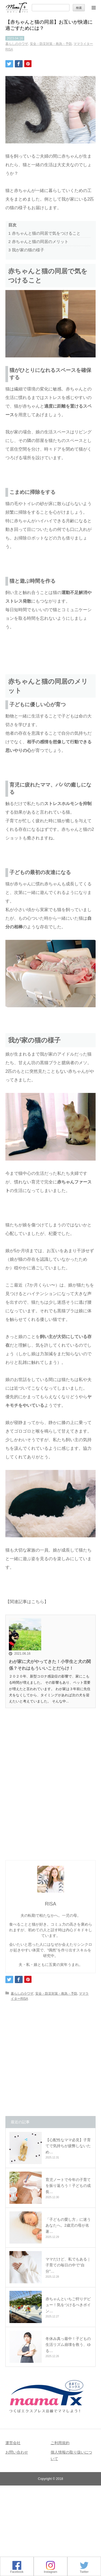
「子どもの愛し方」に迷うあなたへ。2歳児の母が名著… (68, 2225)
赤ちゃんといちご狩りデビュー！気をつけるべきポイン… (68, 2305)
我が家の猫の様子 (26, 250)
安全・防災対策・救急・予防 (51, 44)
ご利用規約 (60, 2443)
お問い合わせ (16, 2452)
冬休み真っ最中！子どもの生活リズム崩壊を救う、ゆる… (68, 2344)
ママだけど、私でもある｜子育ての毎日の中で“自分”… (68, 2265)
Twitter (84, 2570)
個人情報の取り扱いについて (71, 2455)
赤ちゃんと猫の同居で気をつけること (44, 233)
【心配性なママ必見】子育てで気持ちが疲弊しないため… (68, 2146)
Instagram (50, 2570)
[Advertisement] (50, 1795)
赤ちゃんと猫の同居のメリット (38, 241)
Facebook (16, 2570)
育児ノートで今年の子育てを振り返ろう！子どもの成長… (68, 2186)
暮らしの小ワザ (16, 44)
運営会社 (12, 2443)
